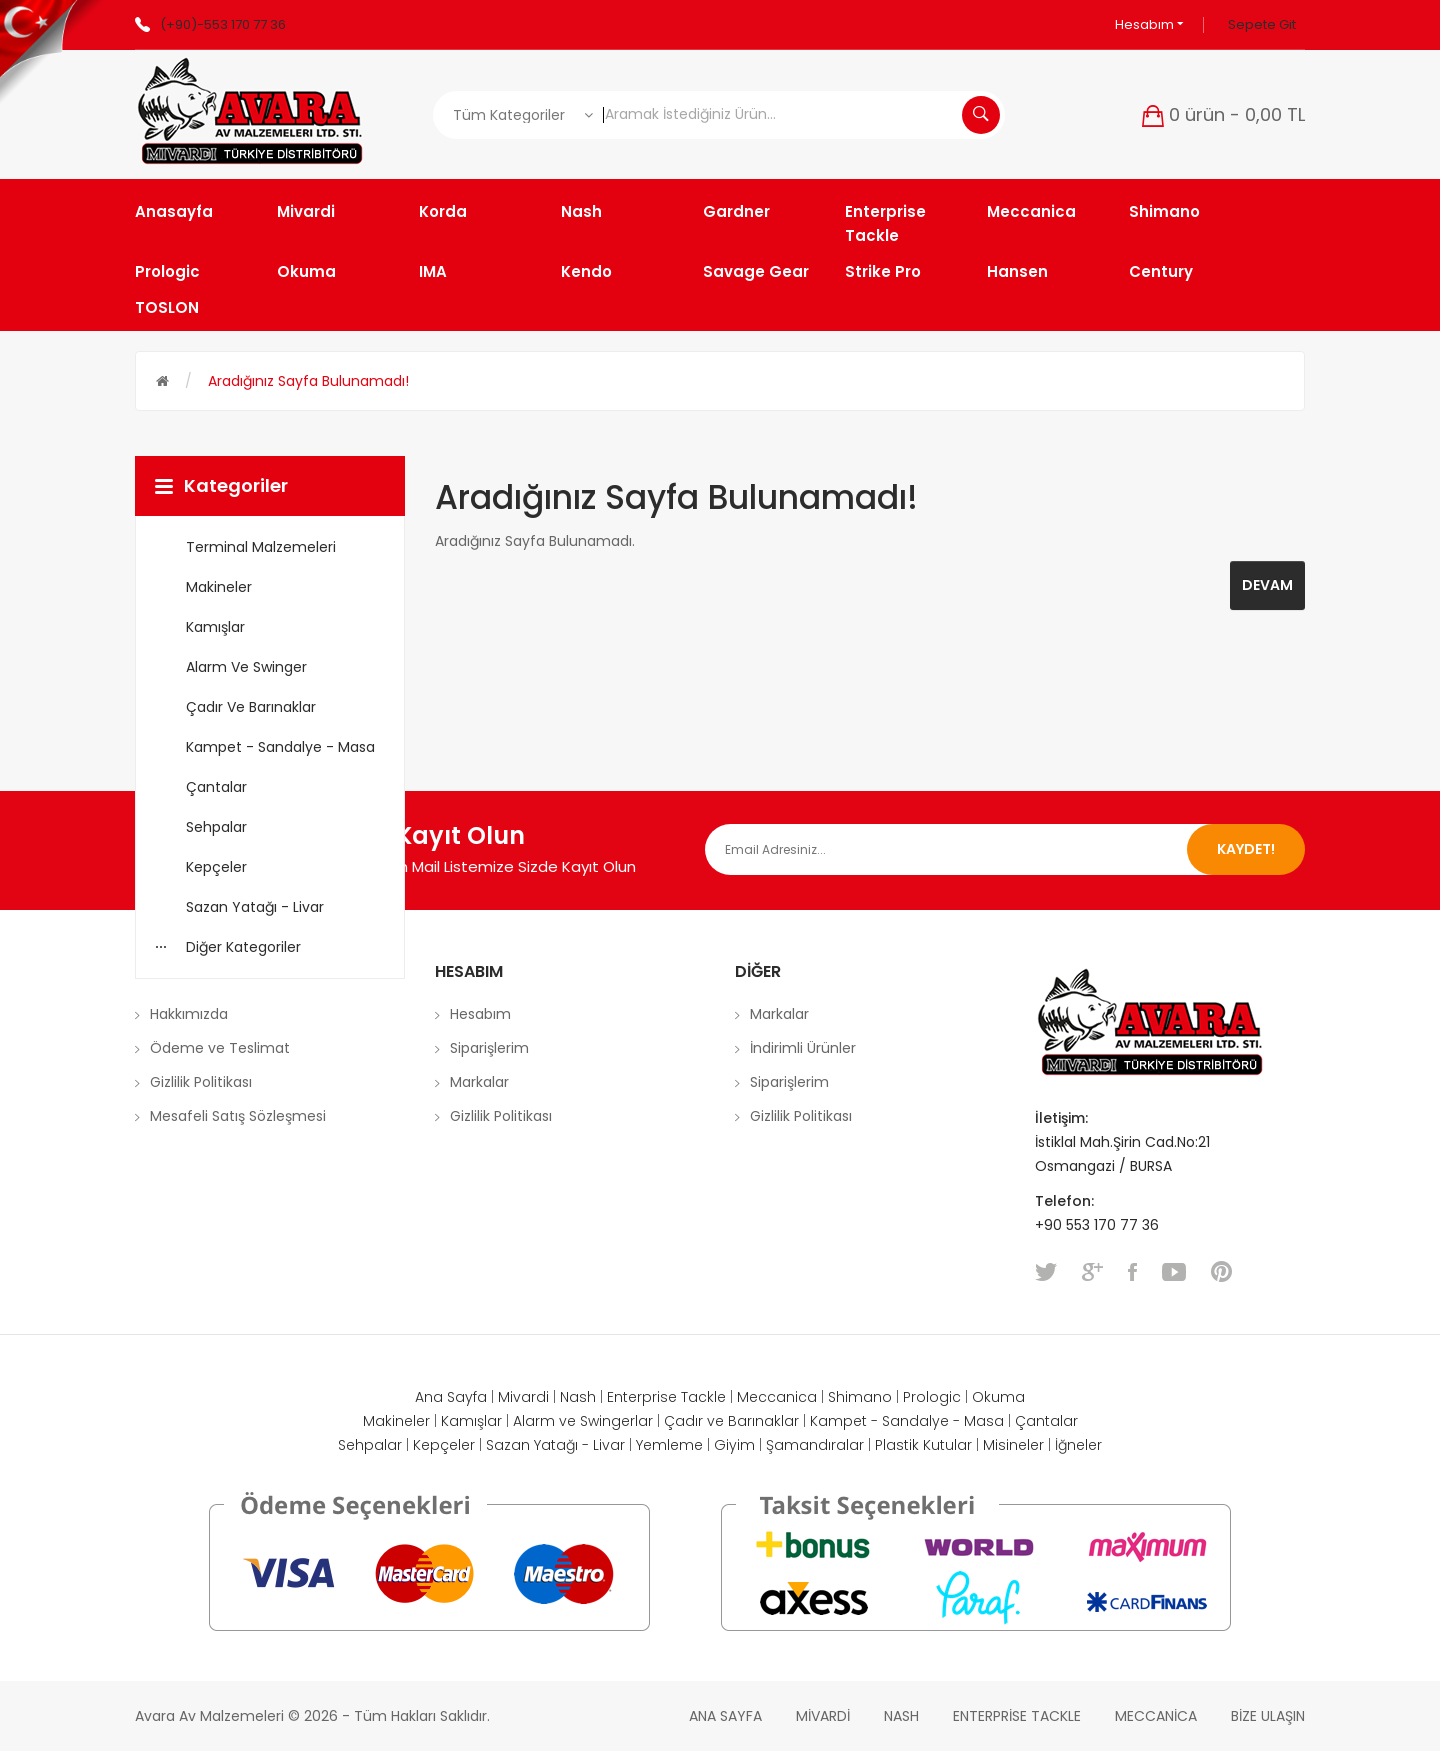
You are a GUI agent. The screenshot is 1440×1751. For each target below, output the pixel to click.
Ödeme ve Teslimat (220, 1048)
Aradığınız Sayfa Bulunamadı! (308, 381)
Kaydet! (1246, 849)
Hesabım (1149, 24)
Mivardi (523, 1397)
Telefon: (1066, 1201)
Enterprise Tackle (666, 1397)
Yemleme (669, 1445)
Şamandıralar (815, 1445)
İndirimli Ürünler (803, 1048)
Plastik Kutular (923, 1445)
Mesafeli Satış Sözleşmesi (238, 1116)
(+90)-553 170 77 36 (223, 24)
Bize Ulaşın (1268, 1716)
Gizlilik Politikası (201, 1082)
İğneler (1078, 1445)
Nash (578, 1397)
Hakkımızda (189, 1014)
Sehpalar (370, 1445)
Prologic (932, 1397)
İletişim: (1061, 1118)
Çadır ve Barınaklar (731, 1421)
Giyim (734, 1445)
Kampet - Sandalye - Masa (907, 1421)
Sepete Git (1262, 24)
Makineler (396, 1421)
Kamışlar (471, 1421)
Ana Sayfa (451, 1397)
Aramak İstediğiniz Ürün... (981, 115)
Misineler (1013, 1445)
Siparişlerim (489, 1048)
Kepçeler (444, 1445)
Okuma (998, 1397)
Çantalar (1046, 1421)
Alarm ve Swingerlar (583, 1421)
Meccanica (777, 1397)
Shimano (860, 1397)
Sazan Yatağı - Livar (555, 1445)
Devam (1267, 585)
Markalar (479, 1082)
